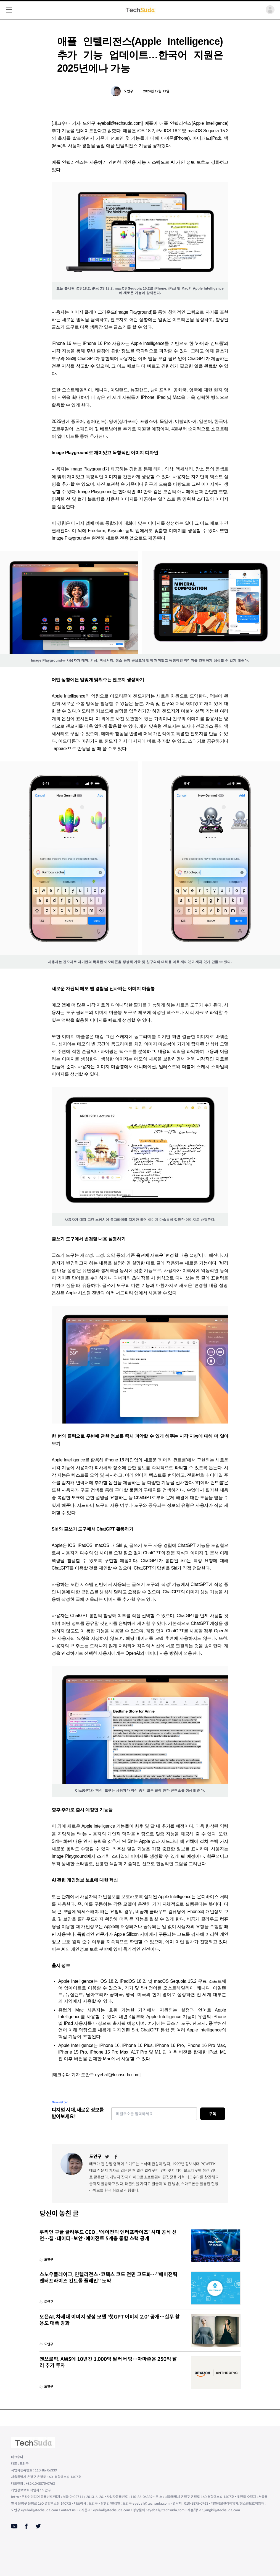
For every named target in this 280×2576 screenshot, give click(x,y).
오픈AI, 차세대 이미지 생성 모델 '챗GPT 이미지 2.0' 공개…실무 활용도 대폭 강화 (109, 2320)
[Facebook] (116, 2156)
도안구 (128, 91)
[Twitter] (107, 2156)
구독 (212, 2113)
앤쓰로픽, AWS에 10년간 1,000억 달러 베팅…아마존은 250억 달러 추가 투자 (108, 2362)
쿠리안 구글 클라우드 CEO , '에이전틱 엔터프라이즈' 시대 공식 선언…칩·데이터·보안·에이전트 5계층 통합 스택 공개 (108, 2235)
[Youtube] (14, 2526)
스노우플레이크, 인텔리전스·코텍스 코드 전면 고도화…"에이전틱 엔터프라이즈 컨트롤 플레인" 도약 (108, 2277)
